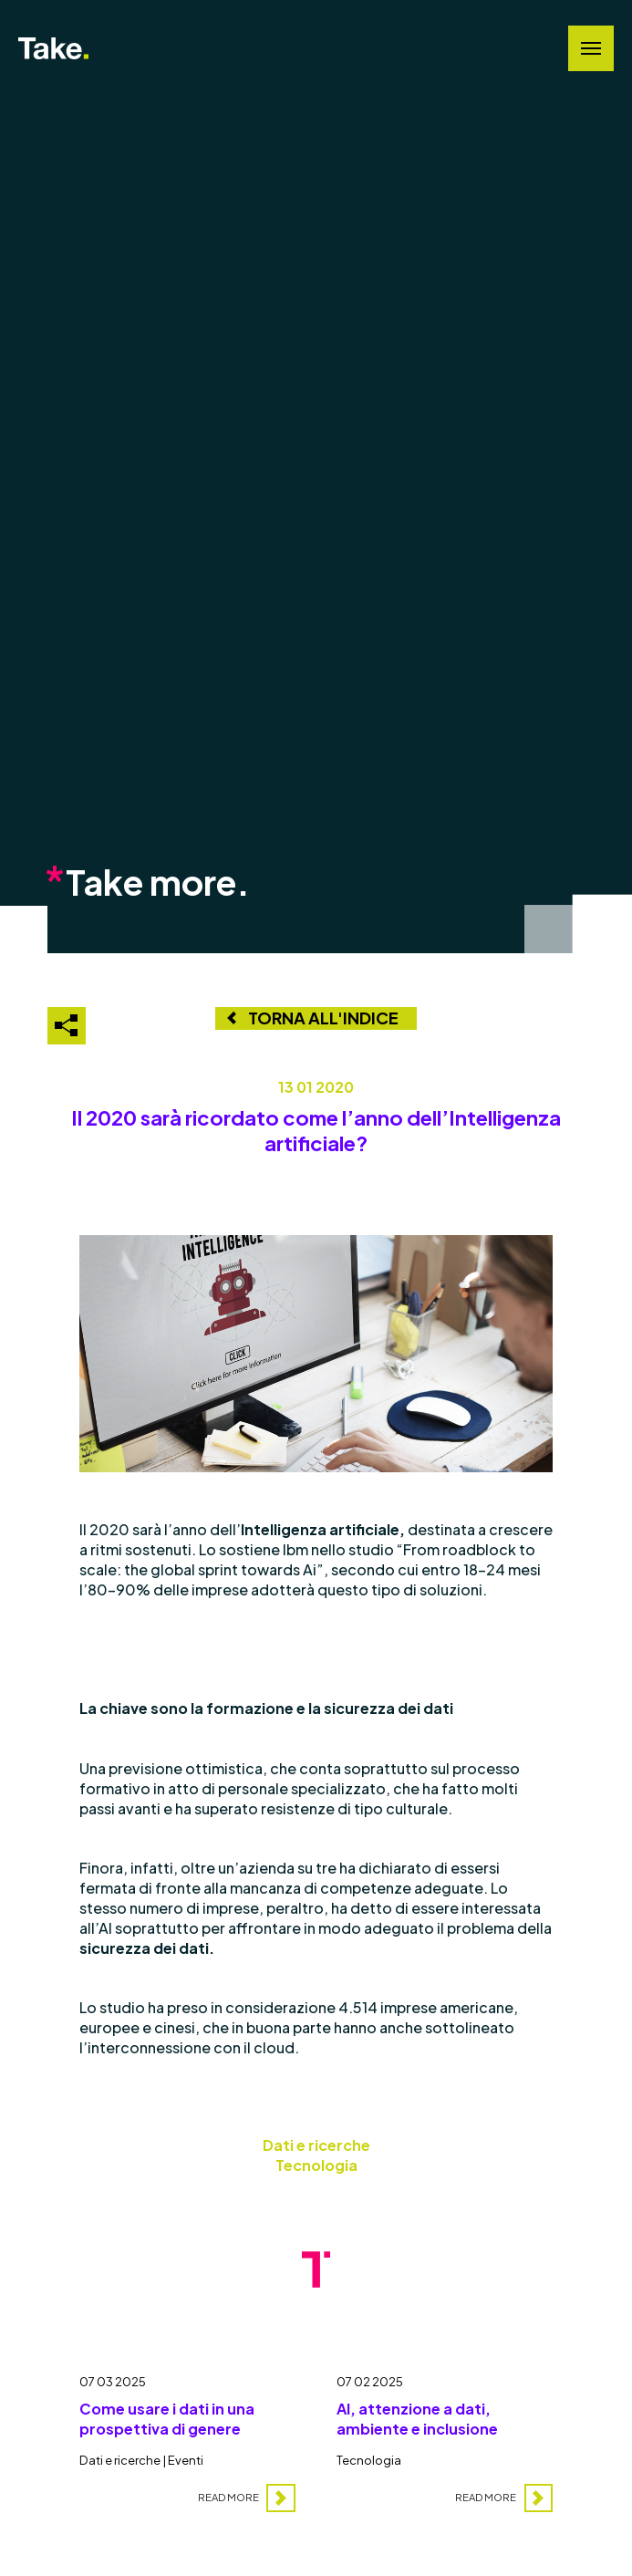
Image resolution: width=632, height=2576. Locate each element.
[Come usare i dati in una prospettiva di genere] (187, 2435)
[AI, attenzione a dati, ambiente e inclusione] (445, 2435)
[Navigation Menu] (591, 48)
